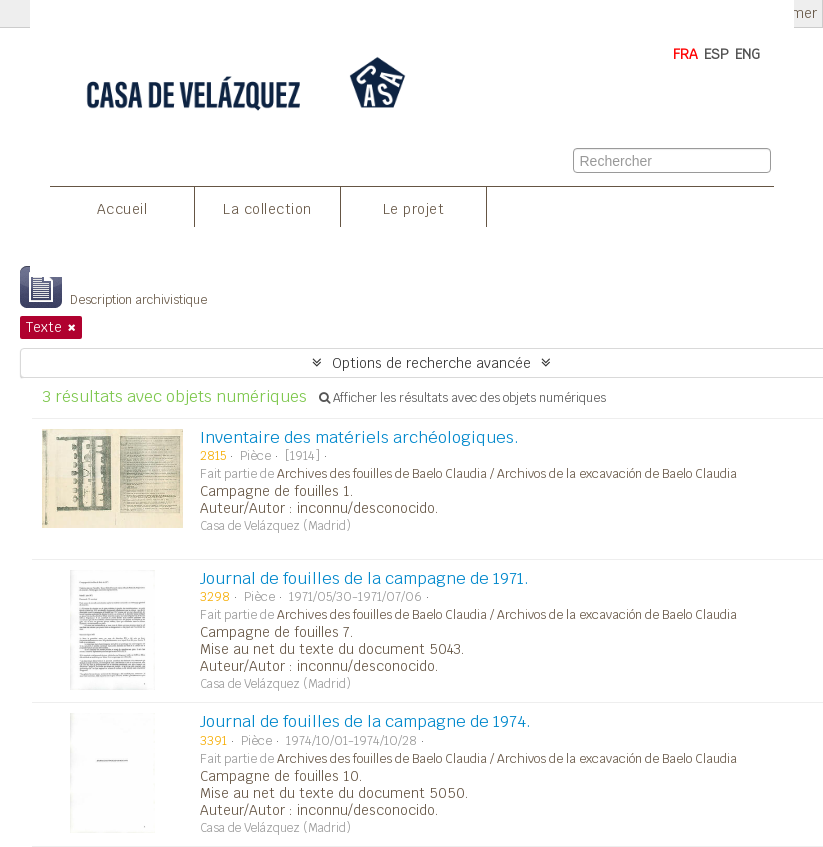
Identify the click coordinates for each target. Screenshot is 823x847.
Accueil (122, 209)
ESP (716, 54)
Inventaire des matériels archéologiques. (359, 437)
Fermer (794, 13)
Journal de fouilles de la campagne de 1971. (364, 578)
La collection (267, 209)
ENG (747, 54)
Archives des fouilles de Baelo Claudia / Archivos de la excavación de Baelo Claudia (507, 474)
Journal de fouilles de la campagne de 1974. (365, 721)
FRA (685, 54)
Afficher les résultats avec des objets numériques (462, 398)
